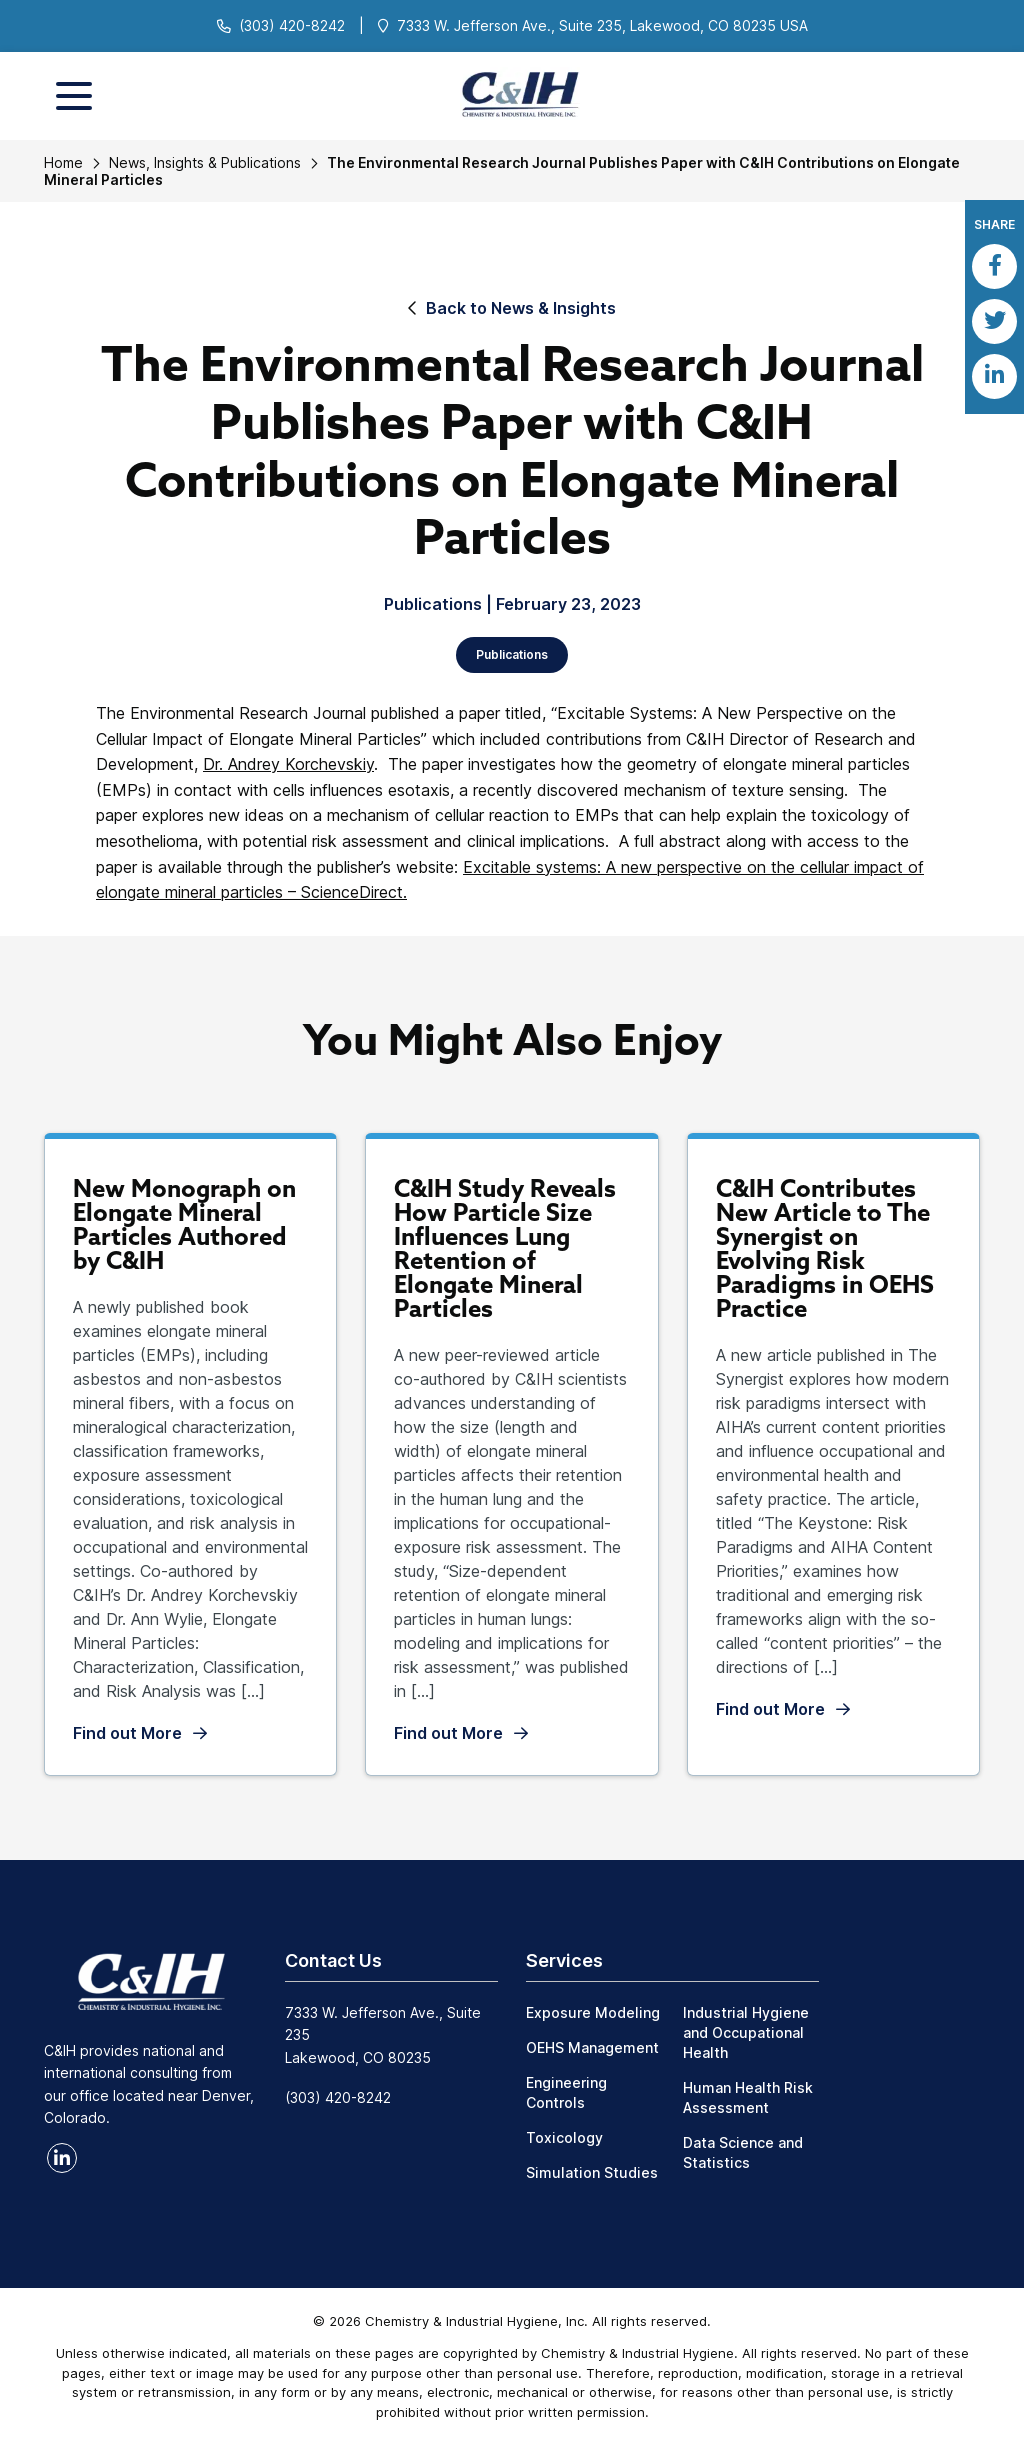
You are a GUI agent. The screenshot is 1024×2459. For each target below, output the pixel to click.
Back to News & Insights (521, 308)
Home (63, 162)
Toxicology (564, 2137)
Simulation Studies (592, 2172)
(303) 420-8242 (292, 25)
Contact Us (333, 1960)
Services (564, 1960)
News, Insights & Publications (205, 162)
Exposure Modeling (593, 2012)
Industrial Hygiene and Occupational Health (746, 2032)
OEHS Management (592, 2047)
